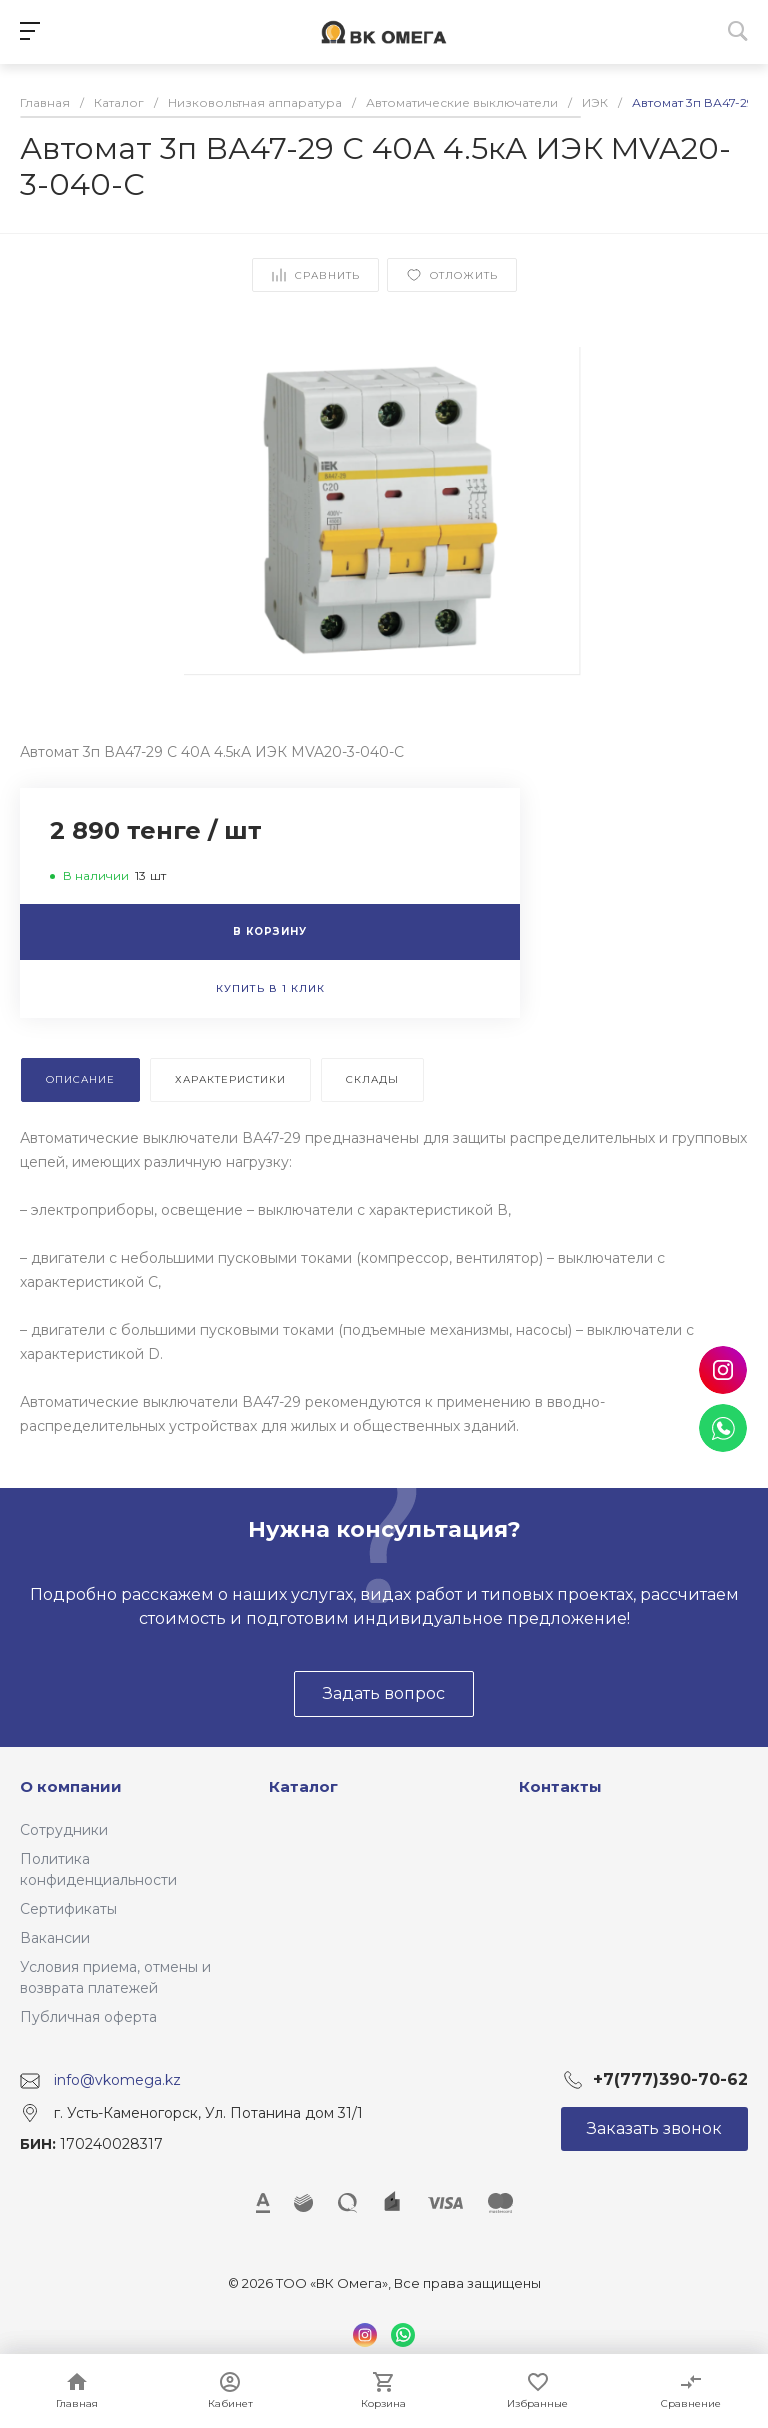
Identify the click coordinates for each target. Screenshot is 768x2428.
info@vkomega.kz (117, 2080)
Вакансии (55, 1938)
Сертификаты (68, 1909)
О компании (71, 1786)
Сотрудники (64, 1830)
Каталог (303, 1786)
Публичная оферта (88, 2017)
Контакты (560, 1786)
